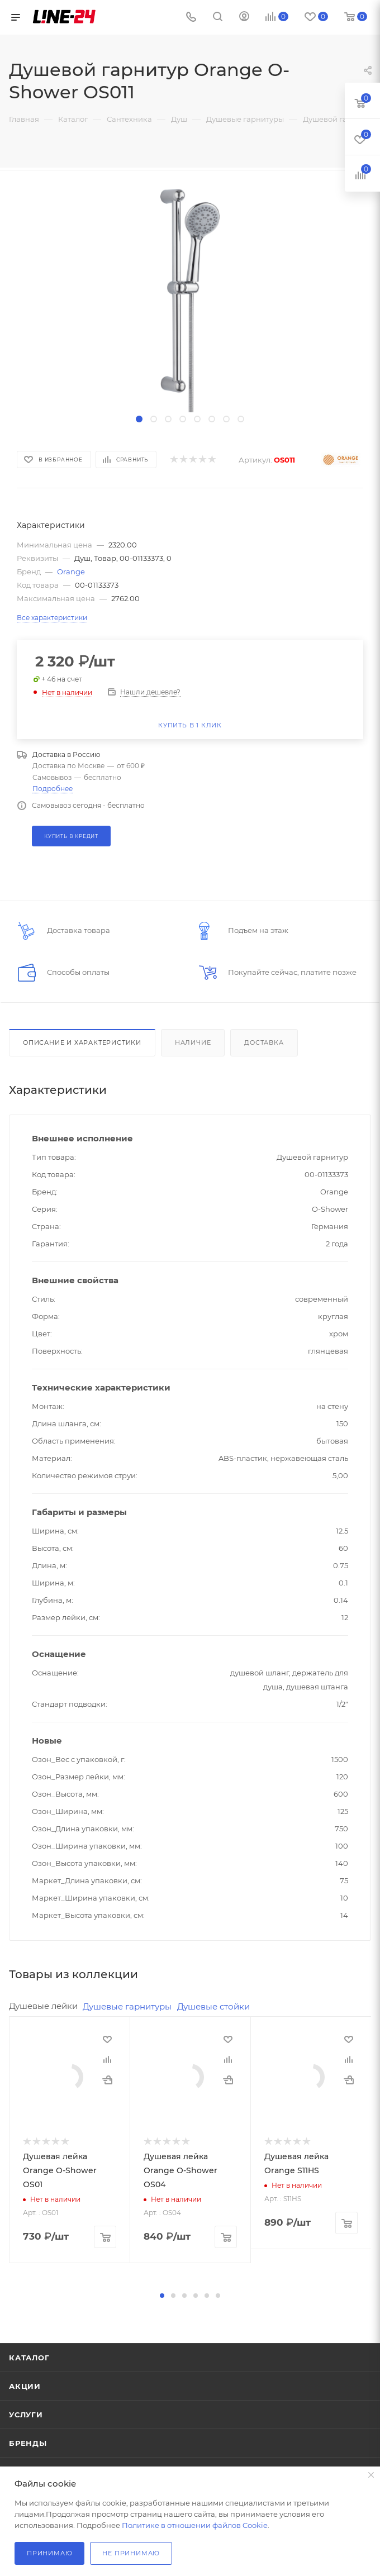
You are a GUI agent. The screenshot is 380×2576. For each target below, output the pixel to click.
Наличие (193, 1042)
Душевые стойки (213, 2006)
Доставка (263, 1042)
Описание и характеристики (82, 1042)
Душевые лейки (43, 2006)
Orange (71, 571)
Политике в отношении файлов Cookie (195, 2525)
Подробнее (52, 788)
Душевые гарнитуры (127, 2006)
